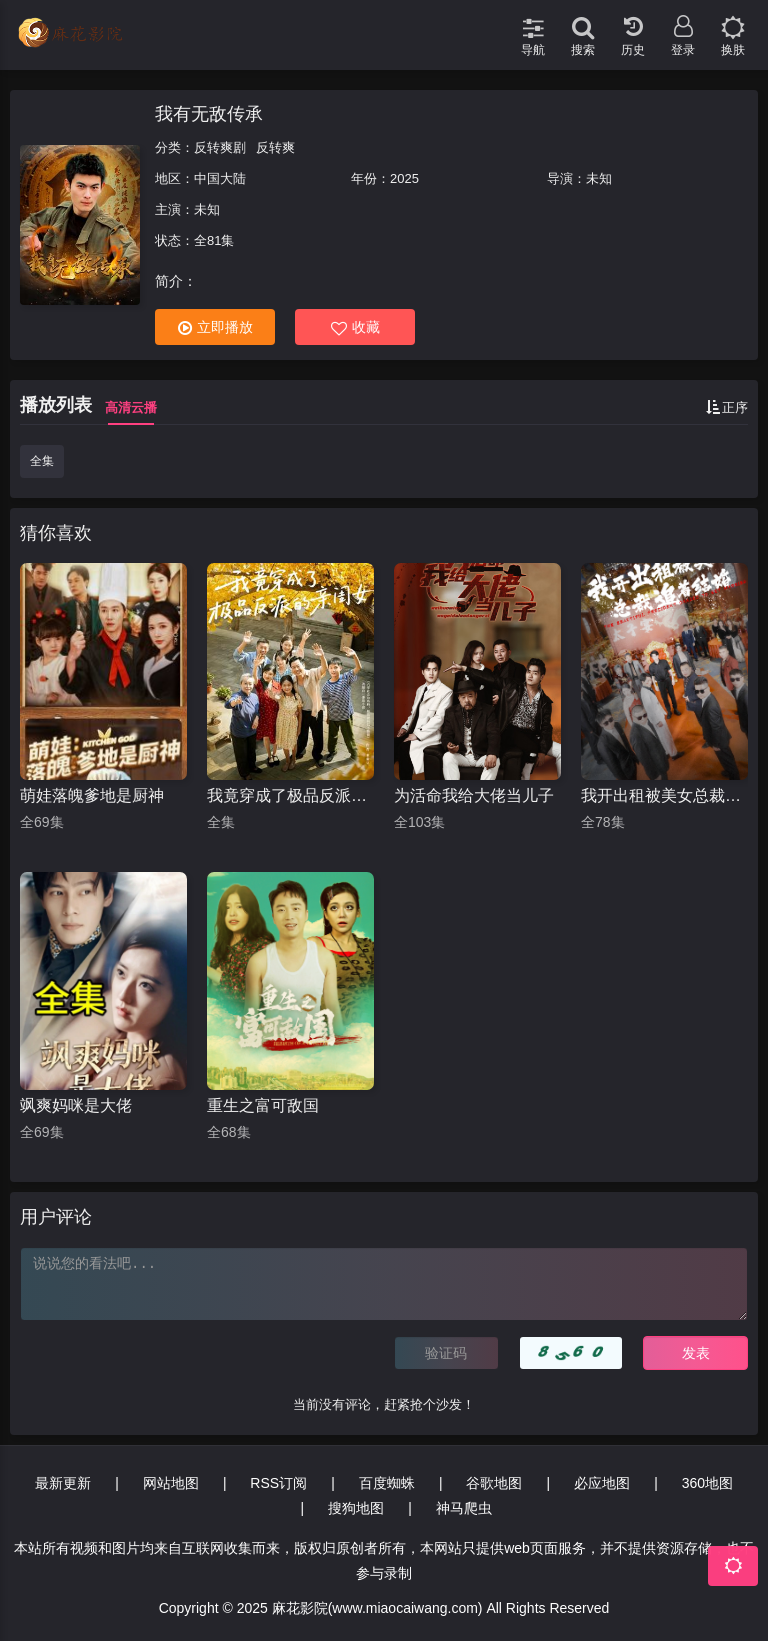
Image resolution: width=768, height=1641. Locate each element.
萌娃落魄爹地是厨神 (92, 795)
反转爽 (275, 147)
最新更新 (63, 1483)
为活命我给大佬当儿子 (474, 795)
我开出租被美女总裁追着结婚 (664, 795)
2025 (404, 178)
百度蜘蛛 (387, 1483)
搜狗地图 (356, 1508)
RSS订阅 (278, 1483)
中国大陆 (220, 178)
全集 (42, 461)
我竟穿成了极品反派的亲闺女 (290, 795)
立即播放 (215, 327)
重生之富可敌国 (263, 1105)
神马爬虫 (464, 1508)
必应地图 (602, 1483)
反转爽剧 (220, 147)
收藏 (355, 327)
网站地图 (171, 1483)
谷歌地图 (494, 1483)
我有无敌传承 (209, 114)
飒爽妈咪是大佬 (76, 1105)
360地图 (707, 1483)
